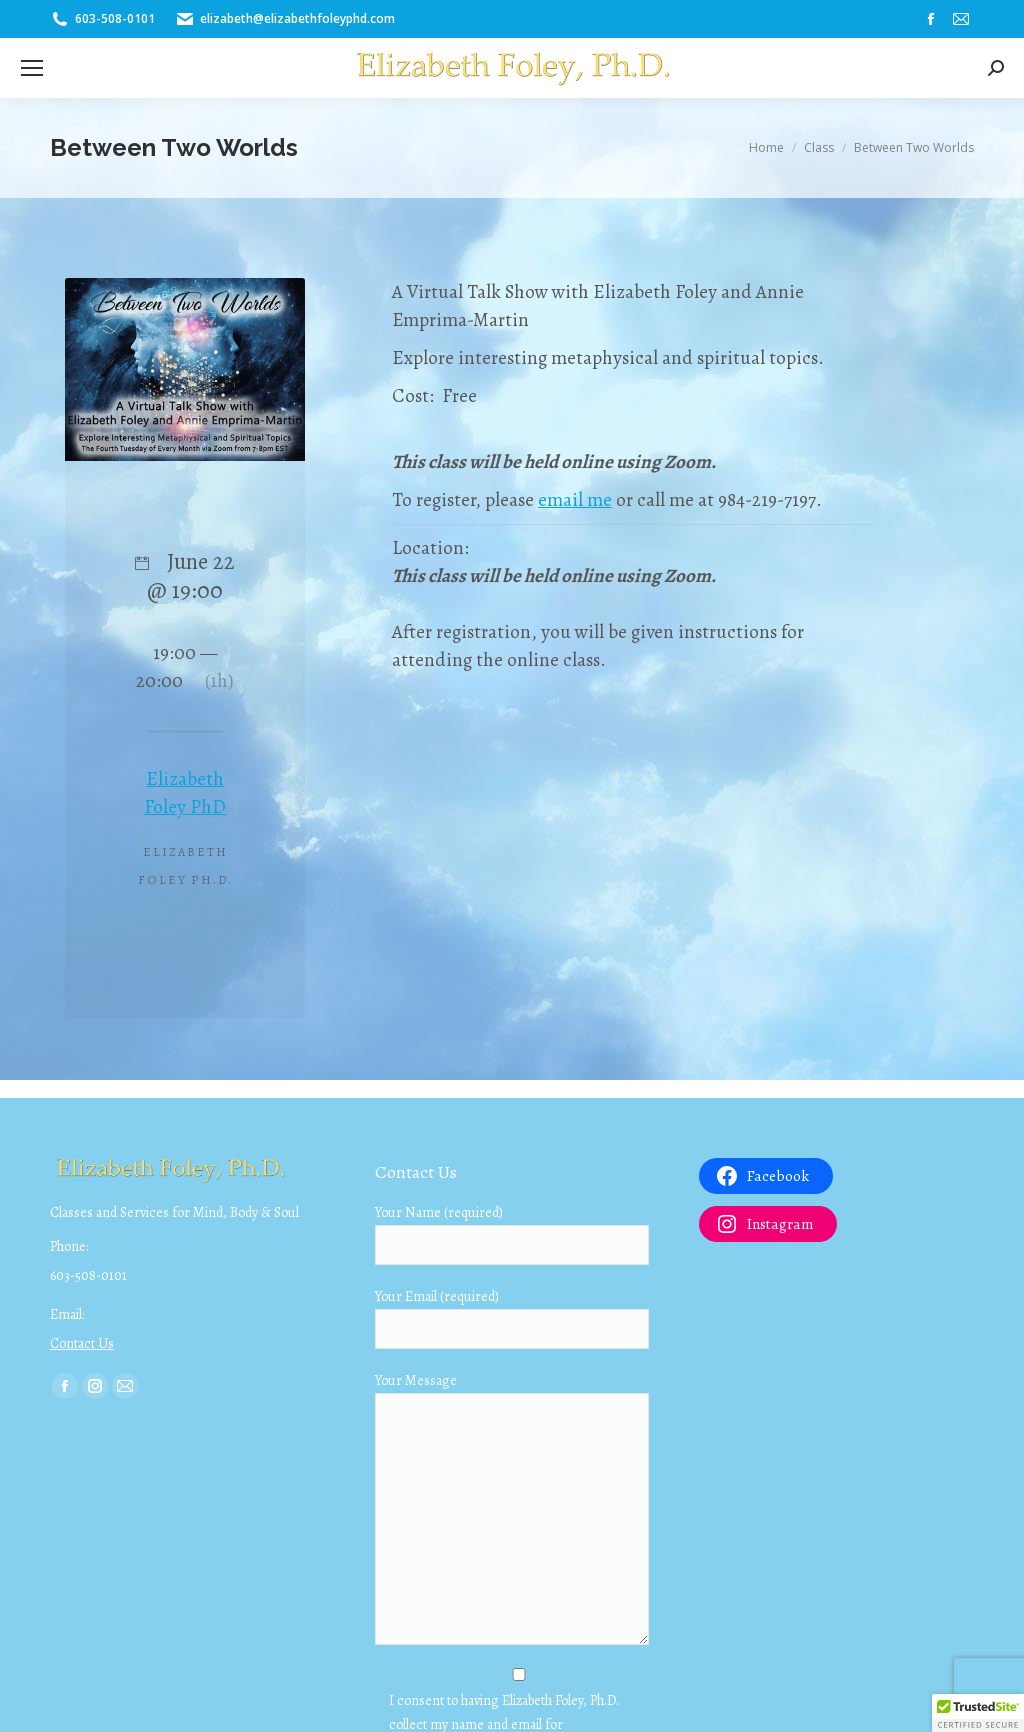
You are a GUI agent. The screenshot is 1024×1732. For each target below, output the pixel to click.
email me (575, 500)
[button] (978, 1713)
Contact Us (82, 1343)
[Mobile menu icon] (32, 68)
